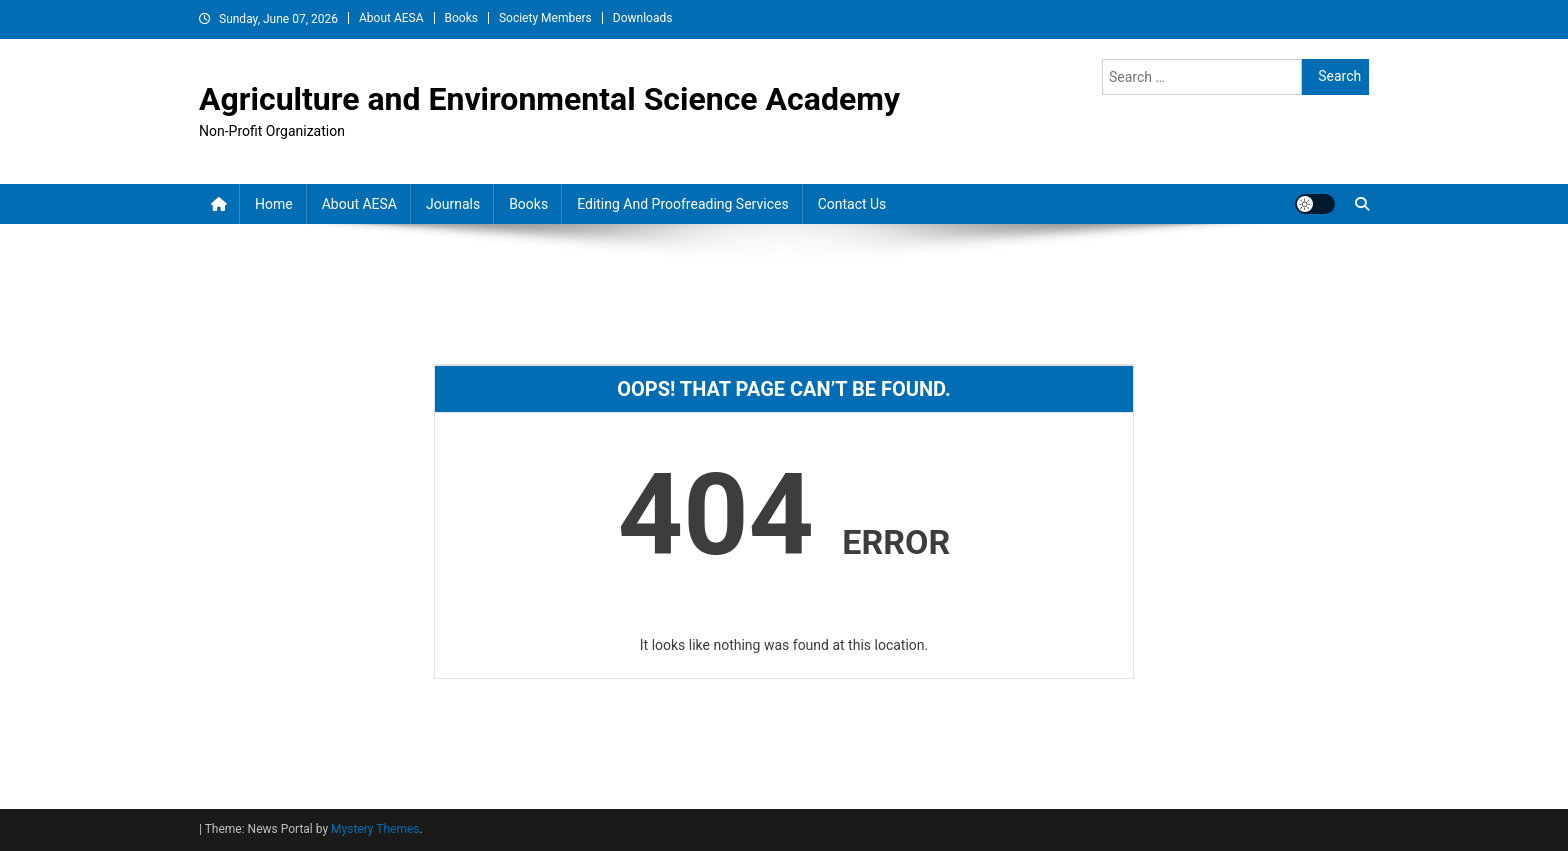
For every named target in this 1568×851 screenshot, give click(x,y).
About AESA (391, 18)
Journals (453, 204)
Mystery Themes (375, 829)
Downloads (643, 18)
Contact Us (852, 204)
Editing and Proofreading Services (682, 204)
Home (274, 204)
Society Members (545, 18)
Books (461, 18)
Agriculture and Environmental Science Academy (549, 99)
